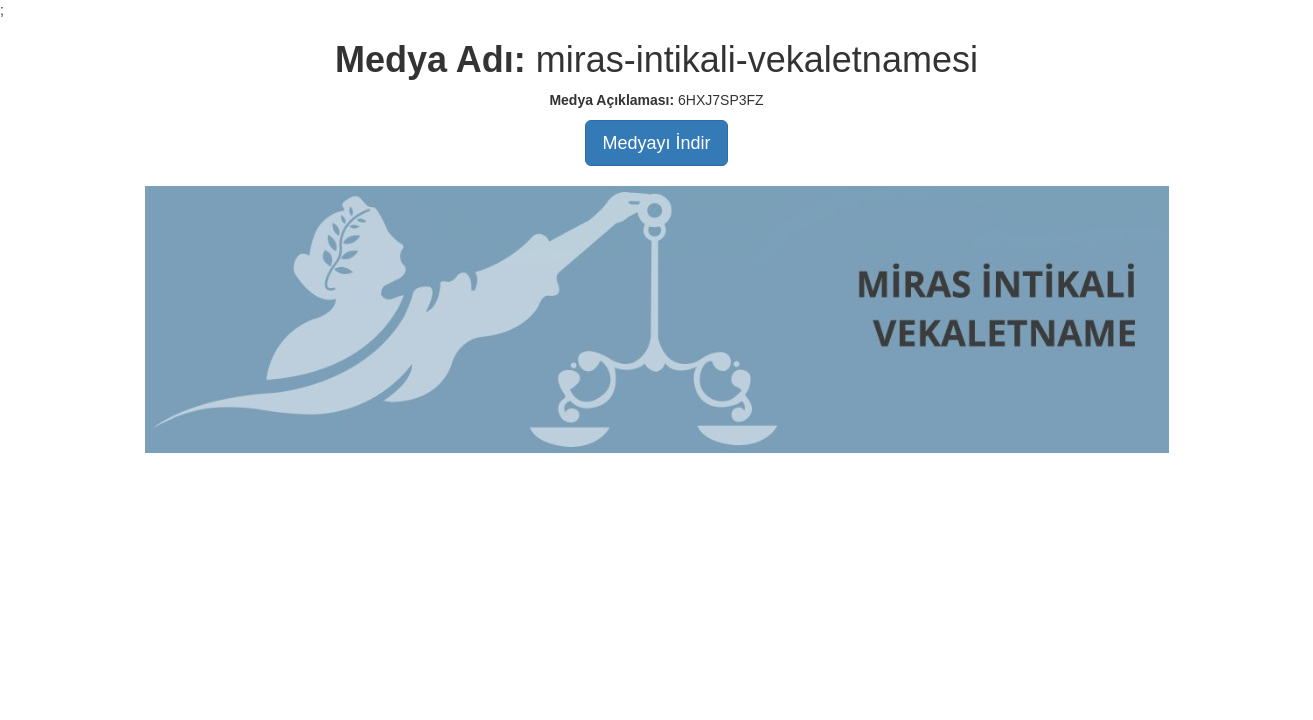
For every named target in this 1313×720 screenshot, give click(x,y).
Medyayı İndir (656, 143)
